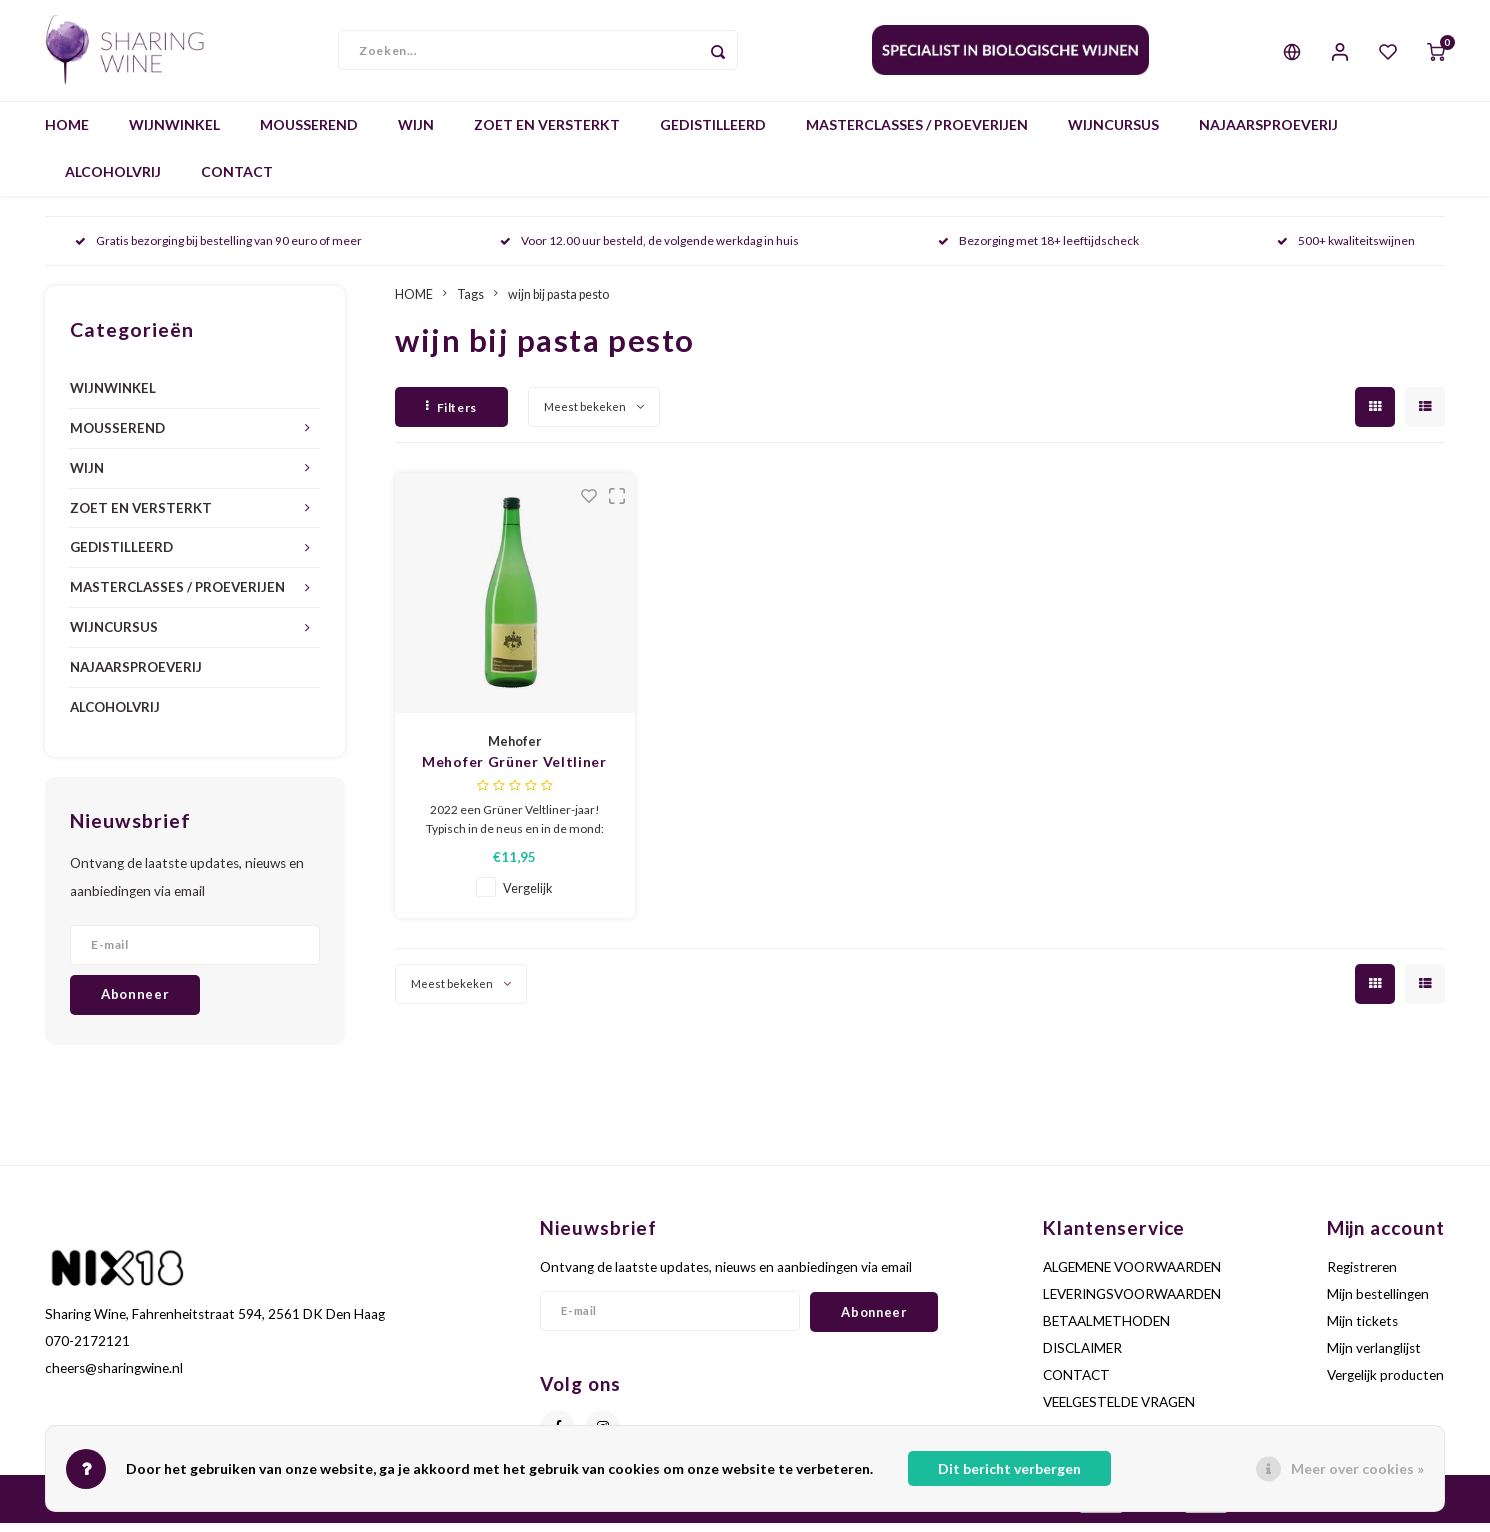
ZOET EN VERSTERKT (547, 134)
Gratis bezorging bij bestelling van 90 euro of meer (218, 250)
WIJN (416, 134)
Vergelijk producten (1385, 1385)
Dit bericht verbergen (1009, 1468)
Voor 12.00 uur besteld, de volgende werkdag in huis (649, 250)
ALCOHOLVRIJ (113, 181)
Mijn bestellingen (1378, 1303)
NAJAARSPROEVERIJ (1268, 134)
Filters (451, 416)
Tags (470, 303)
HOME (67, 134)
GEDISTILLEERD (713, 134)
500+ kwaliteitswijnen (1346, 250)
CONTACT (237, 181)
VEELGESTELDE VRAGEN (1119, 1412)
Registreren (1362, 1276)
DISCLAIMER (1082, 1358)
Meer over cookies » (1357, 1468)
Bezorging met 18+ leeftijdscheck (1038, 250)
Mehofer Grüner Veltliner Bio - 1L (514, 772)
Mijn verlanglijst (1374, 1358)
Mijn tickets (1362, 1330)
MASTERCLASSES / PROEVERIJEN (917, 134)
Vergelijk (528, 898)
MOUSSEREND (309, 134)
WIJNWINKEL (174, 134)
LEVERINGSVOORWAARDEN (1132, 1303)
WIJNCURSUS (1113, 134)
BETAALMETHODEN (1106, 1330)
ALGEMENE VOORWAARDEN (1132, 1276)
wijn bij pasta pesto (558, 303)
